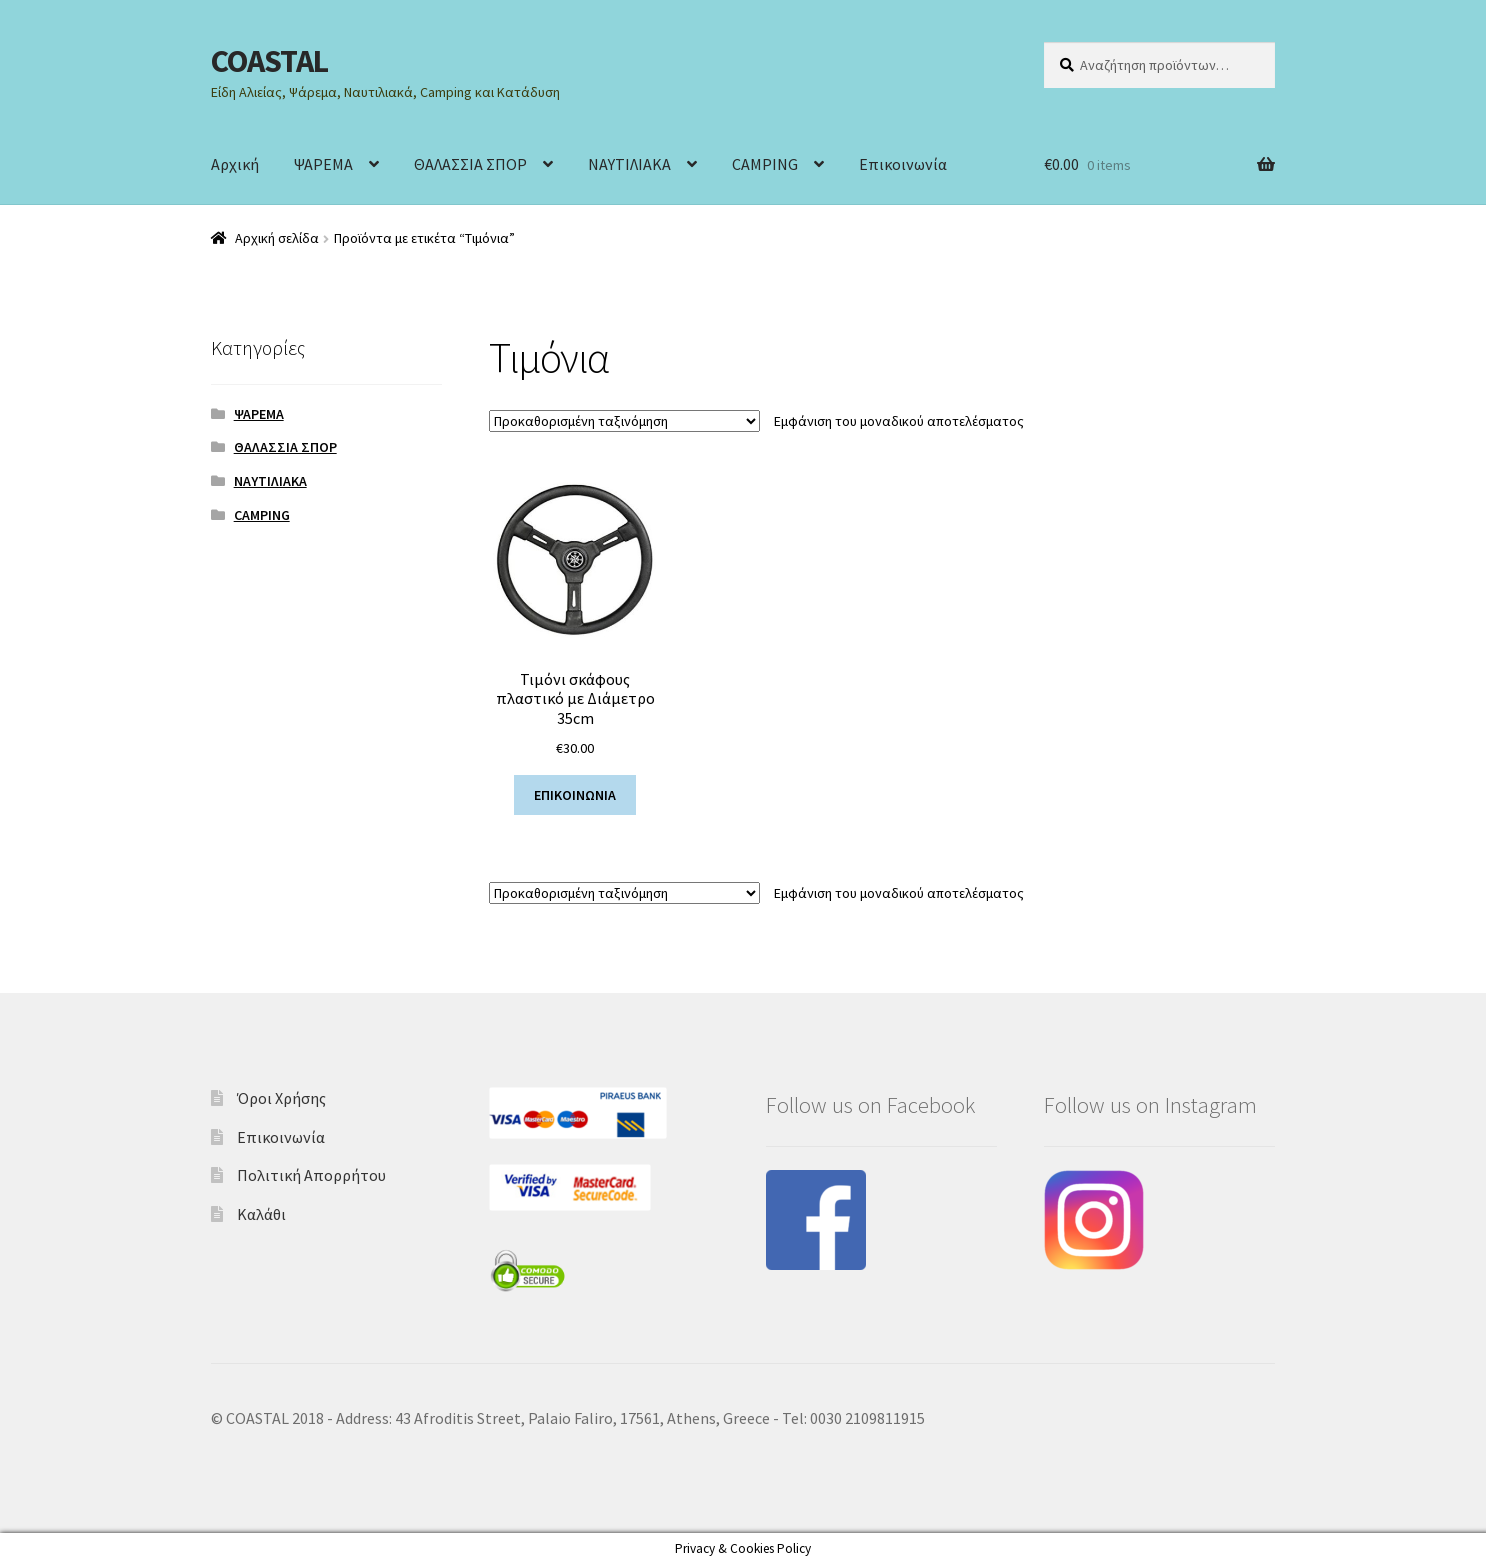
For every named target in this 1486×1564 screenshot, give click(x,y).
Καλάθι (261, 1214)
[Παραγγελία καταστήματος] (624, 421)
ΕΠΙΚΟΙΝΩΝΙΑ (575, 795)
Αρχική (235, 164)
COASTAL (269, 61)
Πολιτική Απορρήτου (311, 1175)
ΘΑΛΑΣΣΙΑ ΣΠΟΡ (470, 164)
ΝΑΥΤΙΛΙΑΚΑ (629, 164)
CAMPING (765, 164)
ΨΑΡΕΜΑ (323, 164)
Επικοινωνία (903, 164)
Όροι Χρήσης (281, 1098)
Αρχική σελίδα (277, 238)
